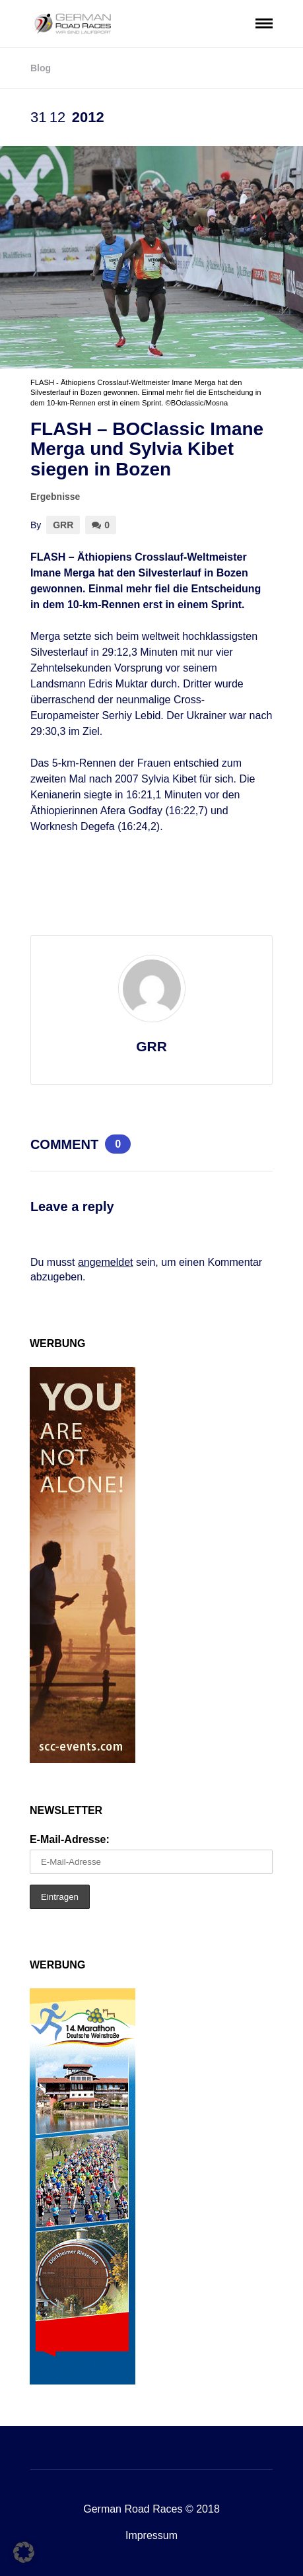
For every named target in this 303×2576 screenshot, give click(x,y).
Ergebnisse (55, 496)
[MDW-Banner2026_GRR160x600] (82, 2380)
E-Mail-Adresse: (70, 1839)
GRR (63, 525)
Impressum (151, 2535)
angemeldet (105, 1262)
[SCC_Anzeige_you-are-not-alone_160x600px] (82, 1759)
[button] (24, 2552)
